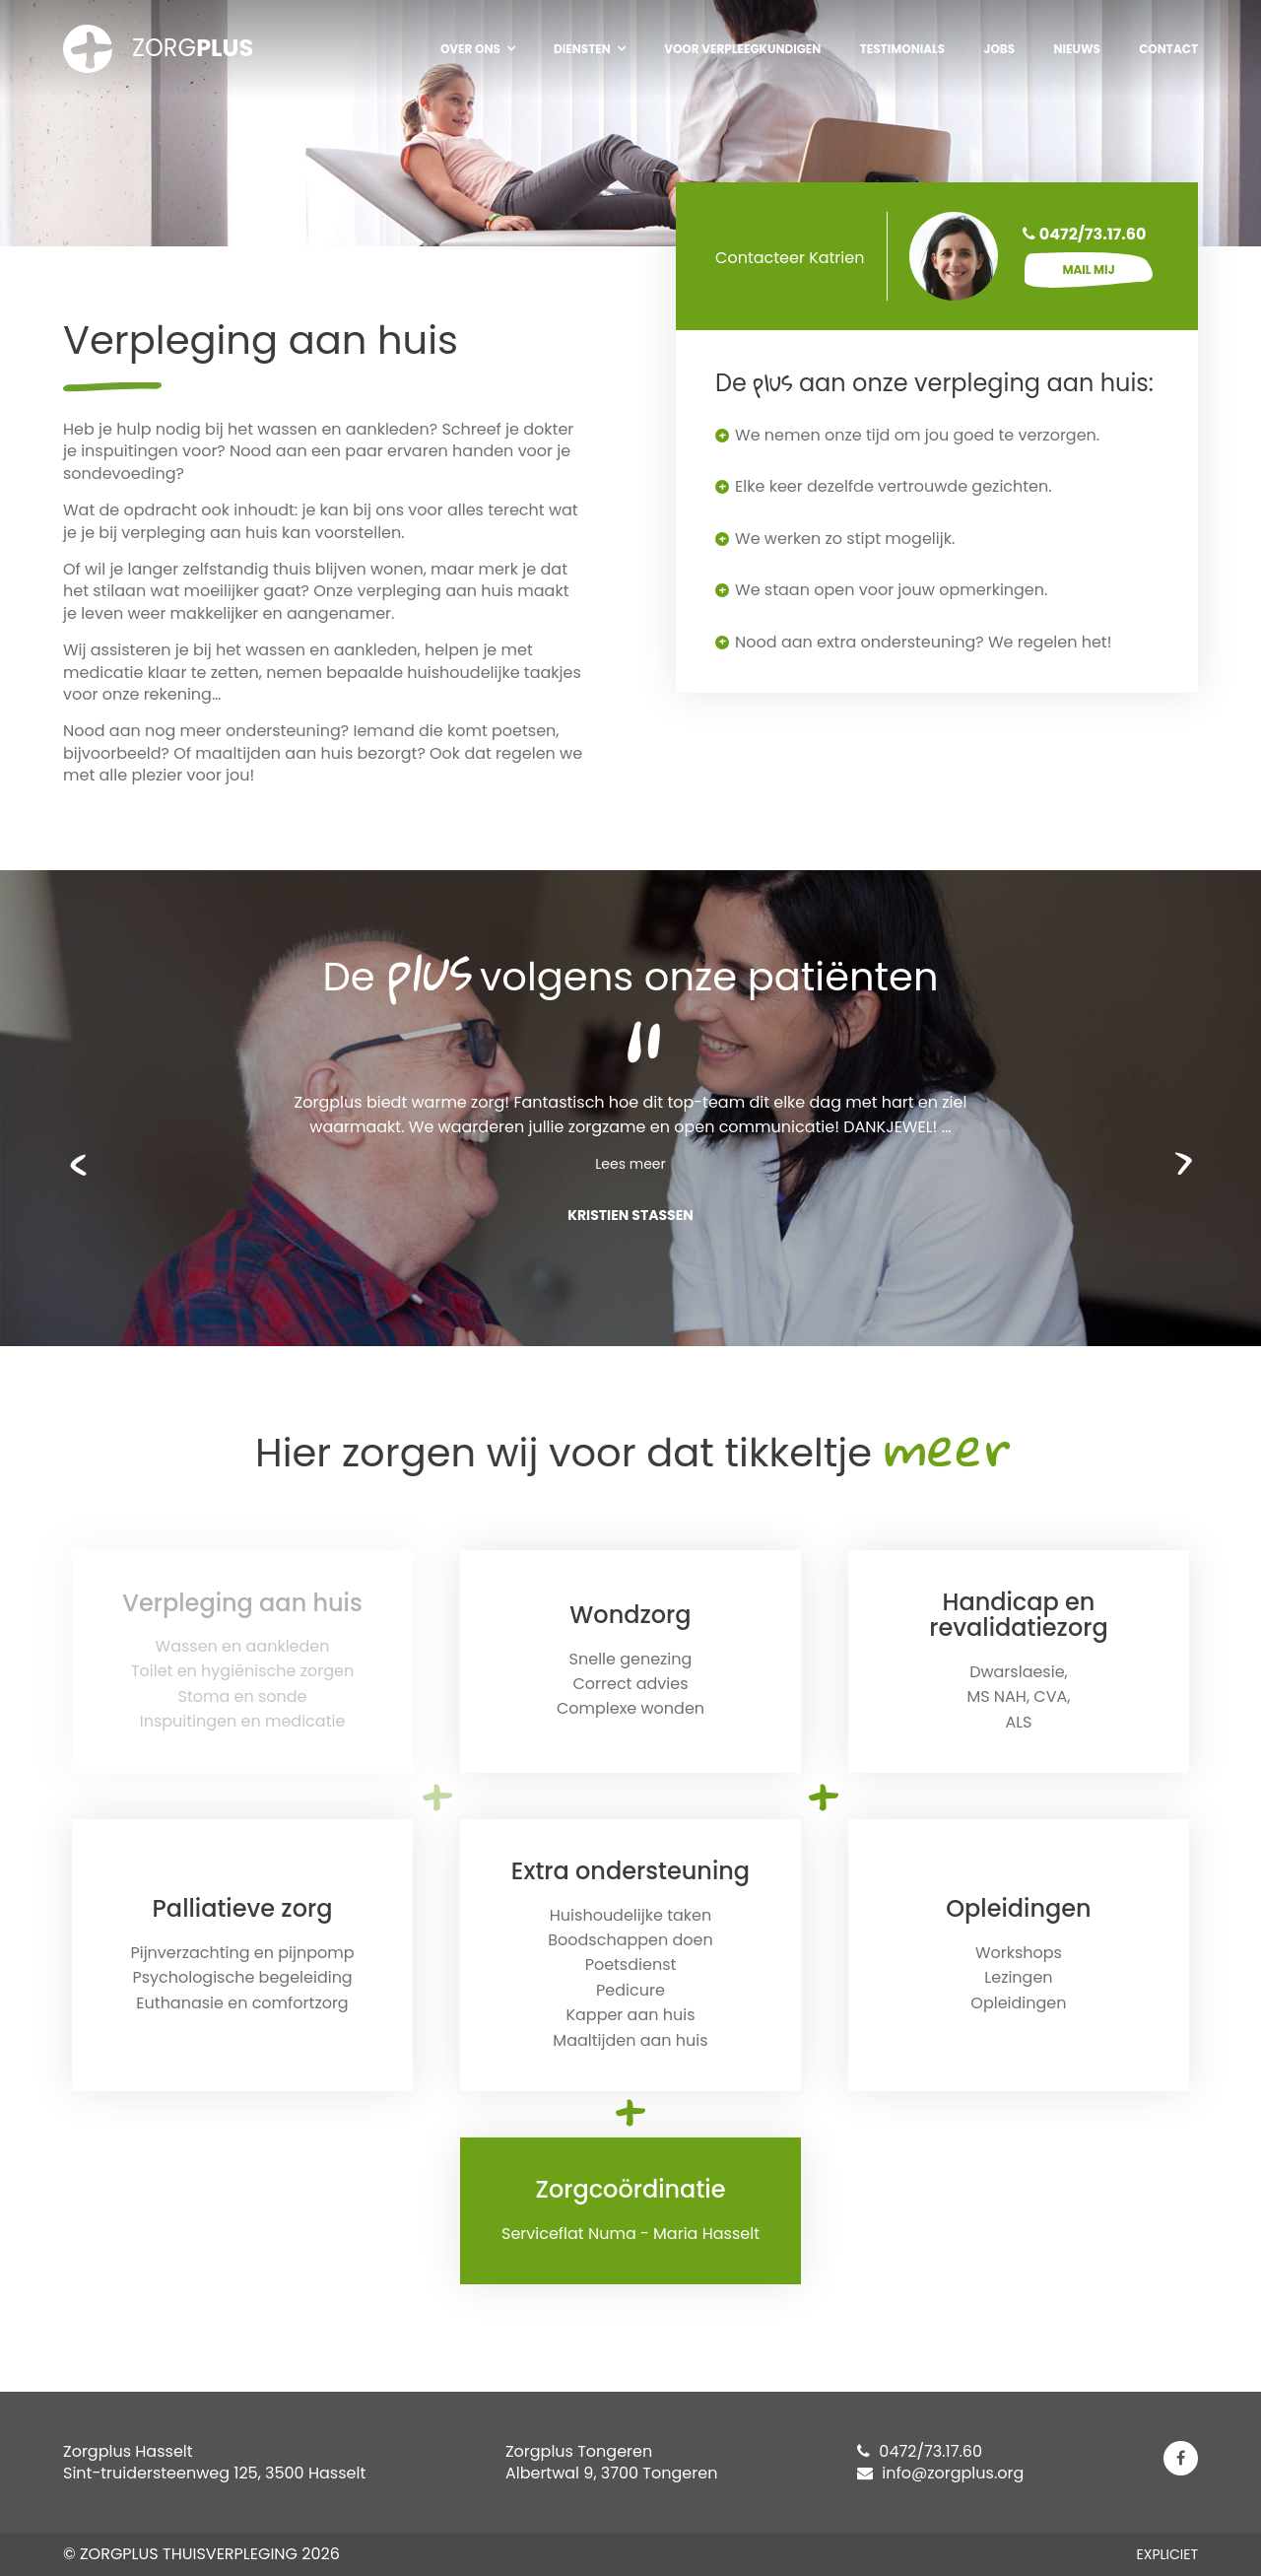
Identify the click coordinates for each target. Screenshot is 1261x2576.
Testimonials (903, 48)
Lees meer (630, 1164)
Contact (1168, 48)
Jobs (999, 48)
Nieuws (1076, 48)
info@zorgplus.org (940, 2473)
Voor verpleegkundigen (742, 48)
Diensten (582, 48)
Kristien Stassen (630, 1215)
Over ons (470, 48)
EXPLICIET (1167, 2554)
